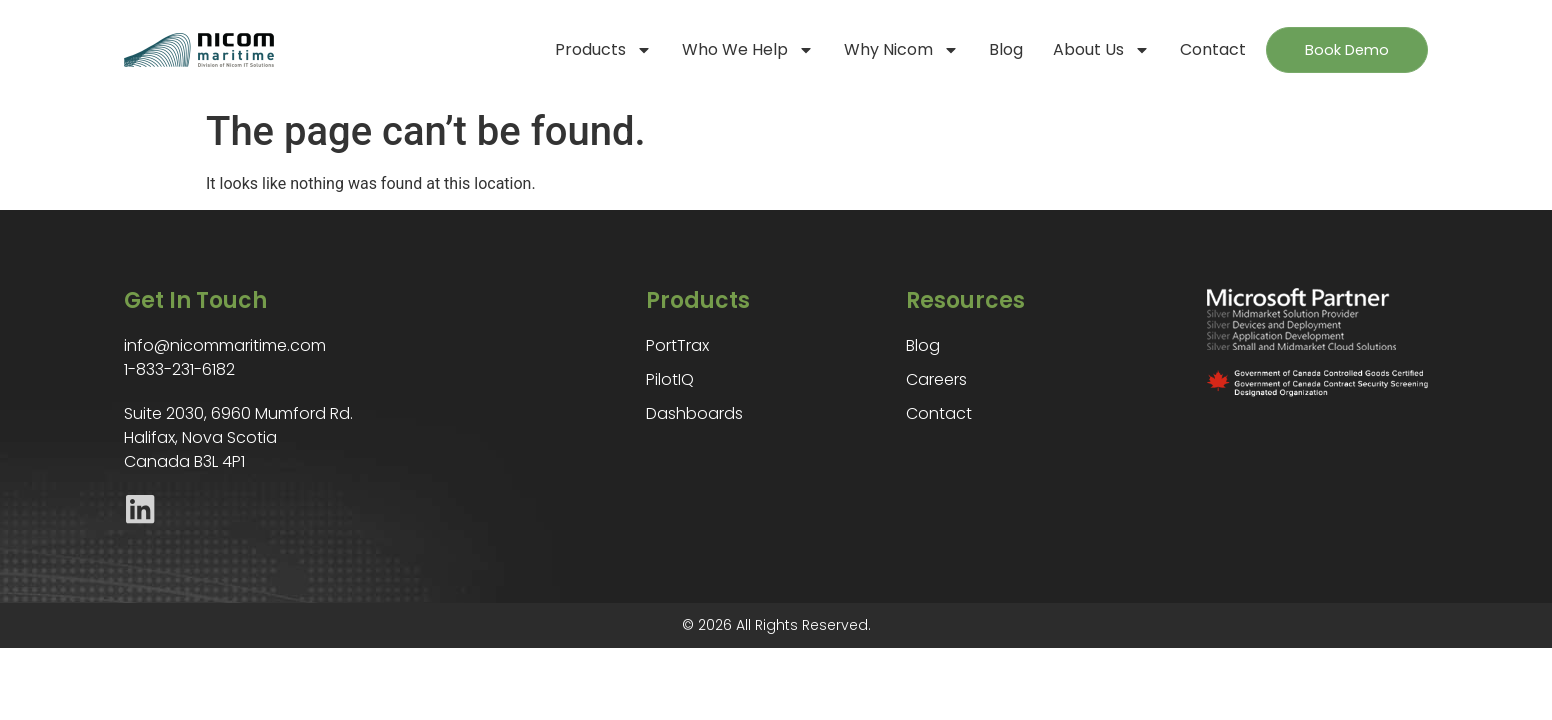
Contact (1192, 49)
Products (582, 50)
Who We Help (727, 50)
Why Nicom (880, 50)
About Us (1080, 50)
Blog (985, 49)
